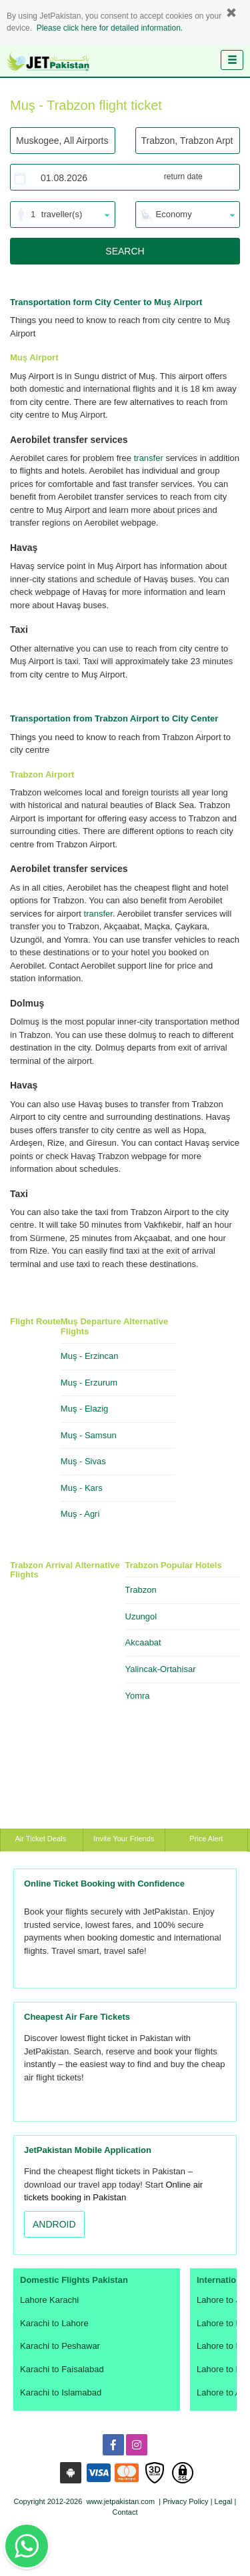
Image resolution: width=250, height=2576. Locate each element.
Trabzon (141, 1590)
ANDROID (54, 2224)
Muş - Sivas (83, 1461)
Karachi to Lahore (54, 2323)
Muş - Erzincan (90, 1356)
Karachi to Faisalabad (62, 2369)
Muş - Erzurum (89, 1383)
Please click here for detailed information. (110, 28)
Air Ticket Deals (41, 1839)
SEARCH (124, 251)
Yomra (137, 1696)
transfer (148, 458)
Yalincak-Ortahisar (160, 1669)
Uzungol (141, 1616)
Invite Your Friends (123, 1839)
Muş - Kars (82, 1488)
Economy (174, 214)
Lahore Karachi (49, 2300)
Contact (125, 2512)
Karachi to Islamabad (60, 2392)
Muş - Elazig (85, 1409)
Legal (224, 2501)
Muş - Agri (80, 1514)
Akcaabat (143, 1642)
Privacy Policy (185, 2501)
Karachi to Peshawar (60, 2346)
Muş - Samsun (89, 1435)
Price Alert (206, 1839)
